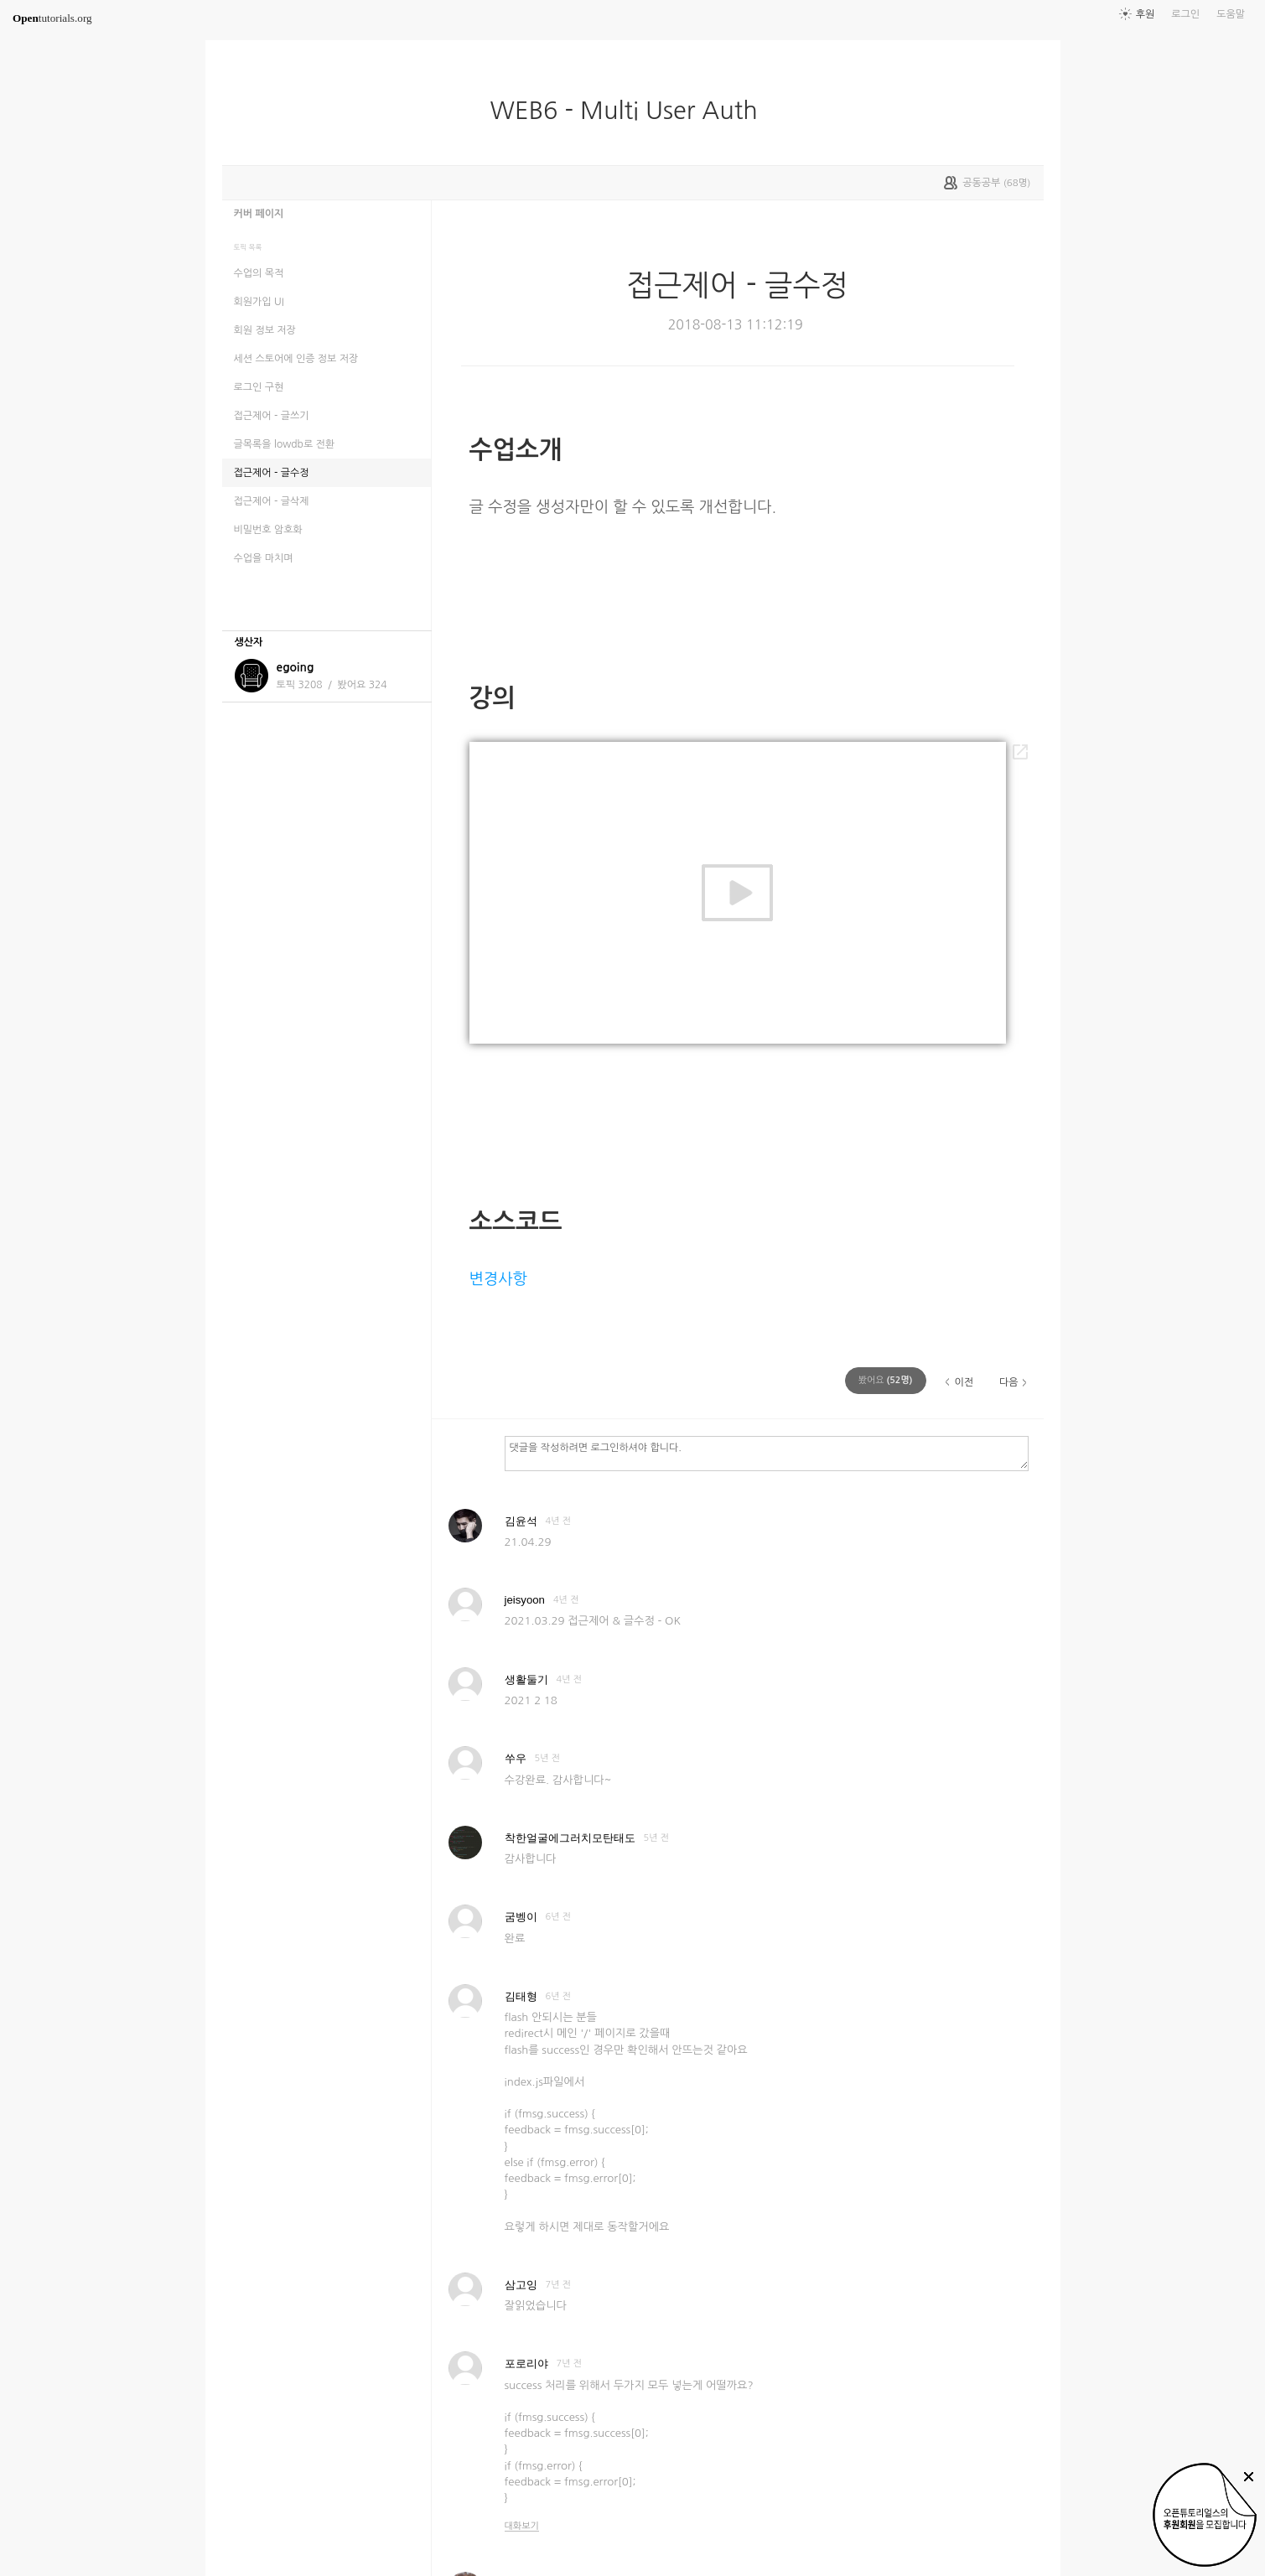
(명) (885, 1380)
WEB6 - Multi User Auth (630, 110)
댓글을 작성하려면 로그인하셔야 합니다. (766, 1453)
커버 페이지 (259, 214)
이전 (963, 1382)
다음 (1009, 1382)
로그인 (1185, 14)
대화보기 (522, 2526)
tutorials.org (52, 18)
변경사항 (498, 1279)
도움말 (1230, 14)
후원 (1145, 14)
